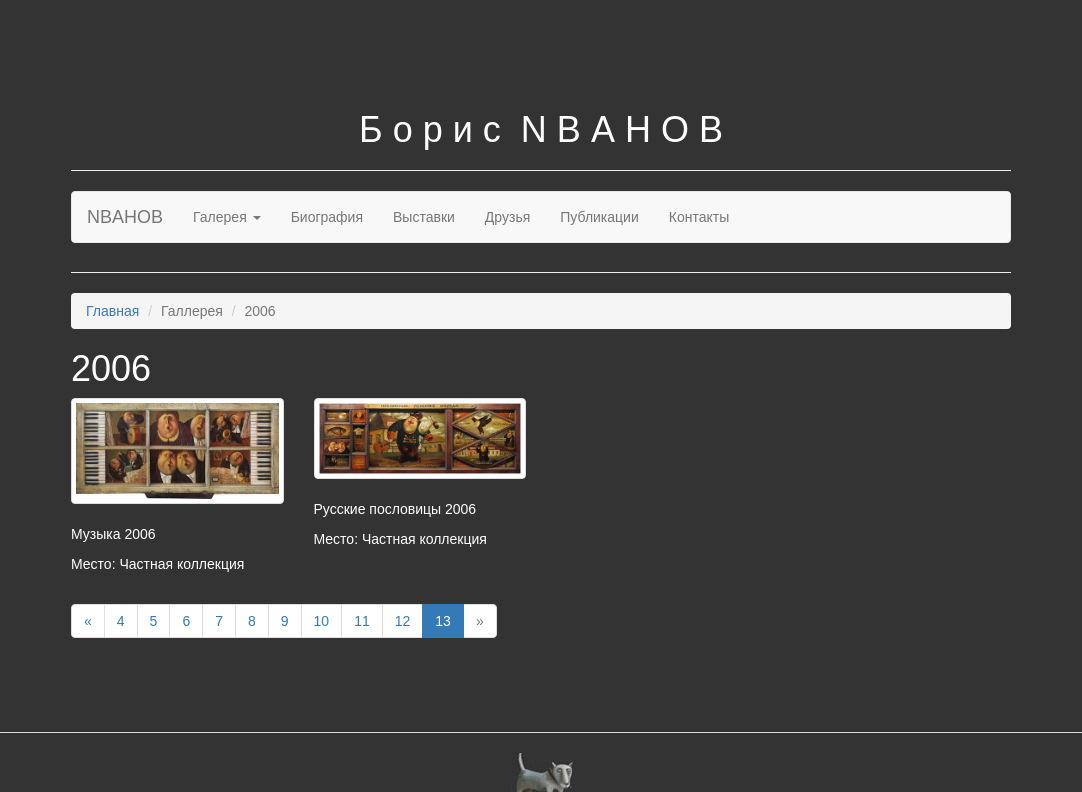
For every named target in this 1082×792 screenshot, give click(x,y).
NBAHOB (125, 217)
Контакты (699, 217)
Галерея (227, 217)
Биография (327, 217)
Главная (112, 311)
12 (403, 621)
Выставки (424, 217)
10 (322, 621)
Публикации (599, 217)
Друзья (507, 217)
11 (362, 621)
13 (443, 621)
